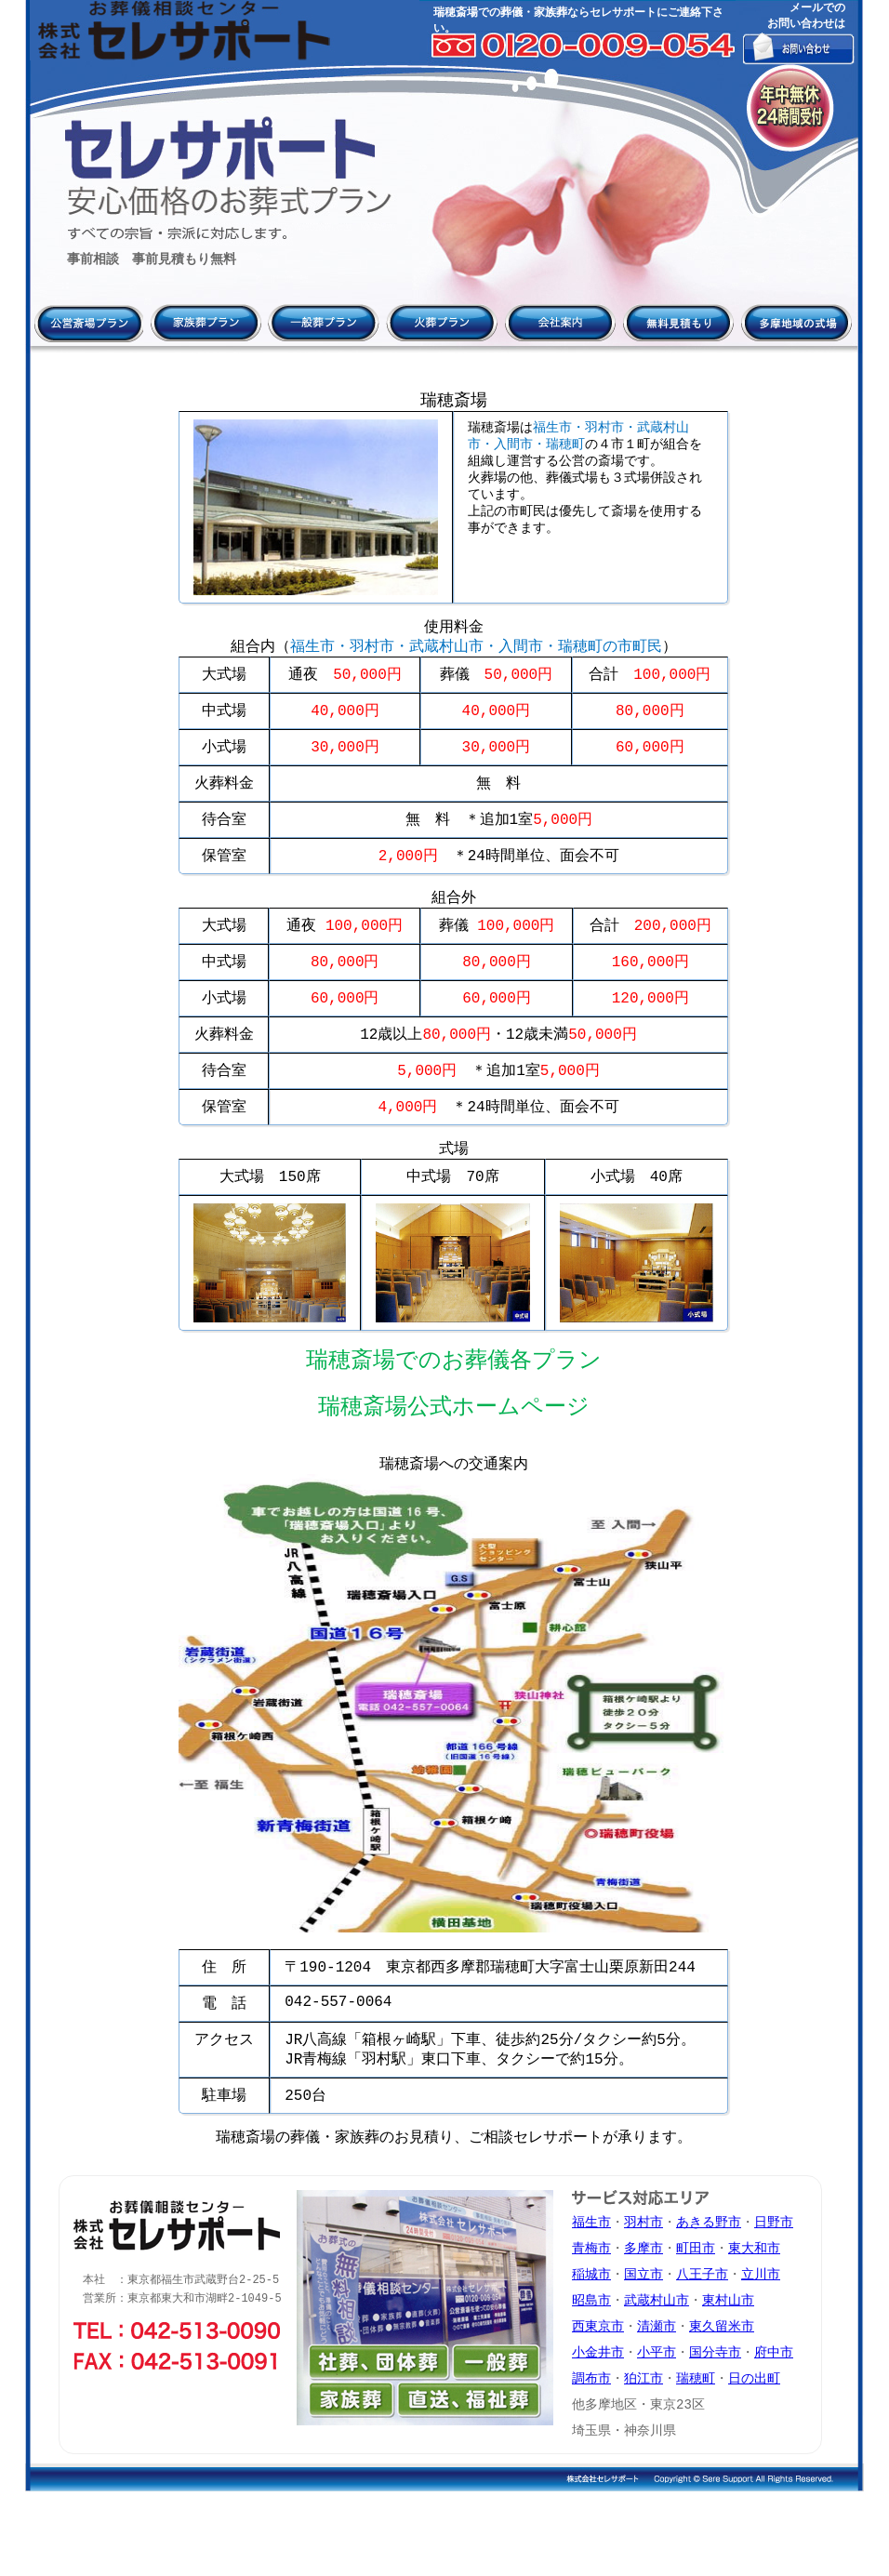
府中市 (773, 2430)
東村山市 (728, 2374)
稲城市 (591, 2347)
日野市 (773, 2291)
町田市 (695, 2319)
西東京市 (598, 2402)
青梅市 (591, 2319)
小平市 (656, 2430)
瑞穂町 (695, 2458)
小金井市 (598, 2430)
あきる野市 (708, 2291)
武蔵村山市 (656, 2374)
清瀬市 (656, 2402)
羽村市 (643, 2291)
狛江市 (643, 2458)
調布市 (591, 2458)
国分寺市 (715, 2430)
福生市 (591, 2291)
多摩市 (643, 2319)
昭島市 (591, 2374)
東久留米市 (721, 2402)
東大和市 (754, 2319)
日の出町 (754, 2458)
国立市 (643, 2347)
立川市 (760, 2347)
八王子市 (702, 2347)
